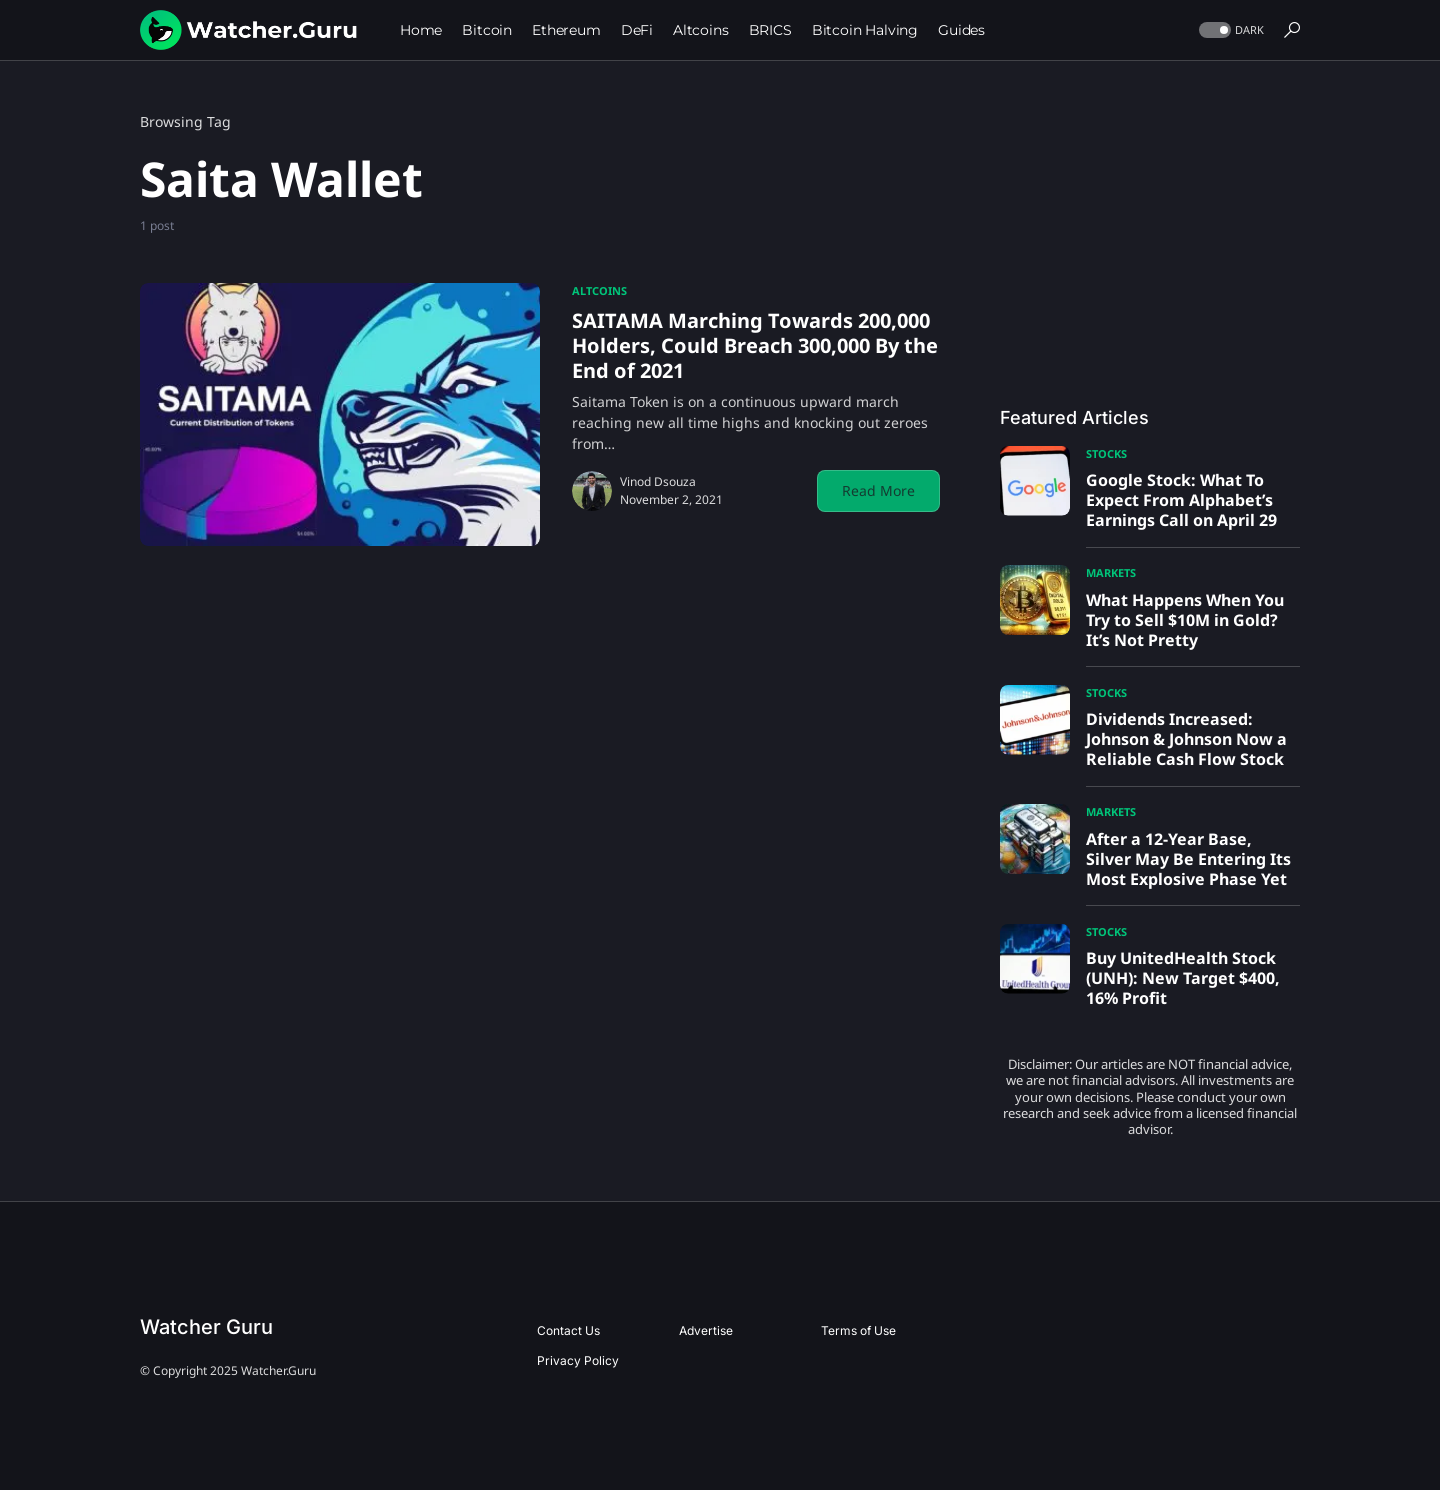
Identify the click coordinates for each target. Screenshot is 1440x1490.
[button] (1229, 30)
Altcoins (599, 290)
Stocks (1106, 453)
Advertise (706, 1330)
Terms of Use (858, 1330)
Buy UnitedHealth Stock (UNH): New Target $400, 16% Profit (1183, 978)
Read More (878, 490)
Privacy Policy (578, 1360)
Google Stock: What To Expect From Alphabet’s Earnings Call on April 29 (1181, 500)
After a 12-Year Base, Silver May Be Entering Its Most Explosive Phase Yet (1188, 859)
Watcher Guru (206, 1327)
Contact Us (568, 1330)
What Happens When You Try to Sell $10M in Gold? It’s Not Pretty (1185, 620)
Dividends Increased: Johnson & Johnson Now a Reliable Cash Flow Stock (1186, 739)
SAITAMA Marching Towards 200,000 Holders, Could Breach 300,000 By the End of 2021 (755, 345)
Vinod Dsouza (658, 481)
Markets (1111, 572)
